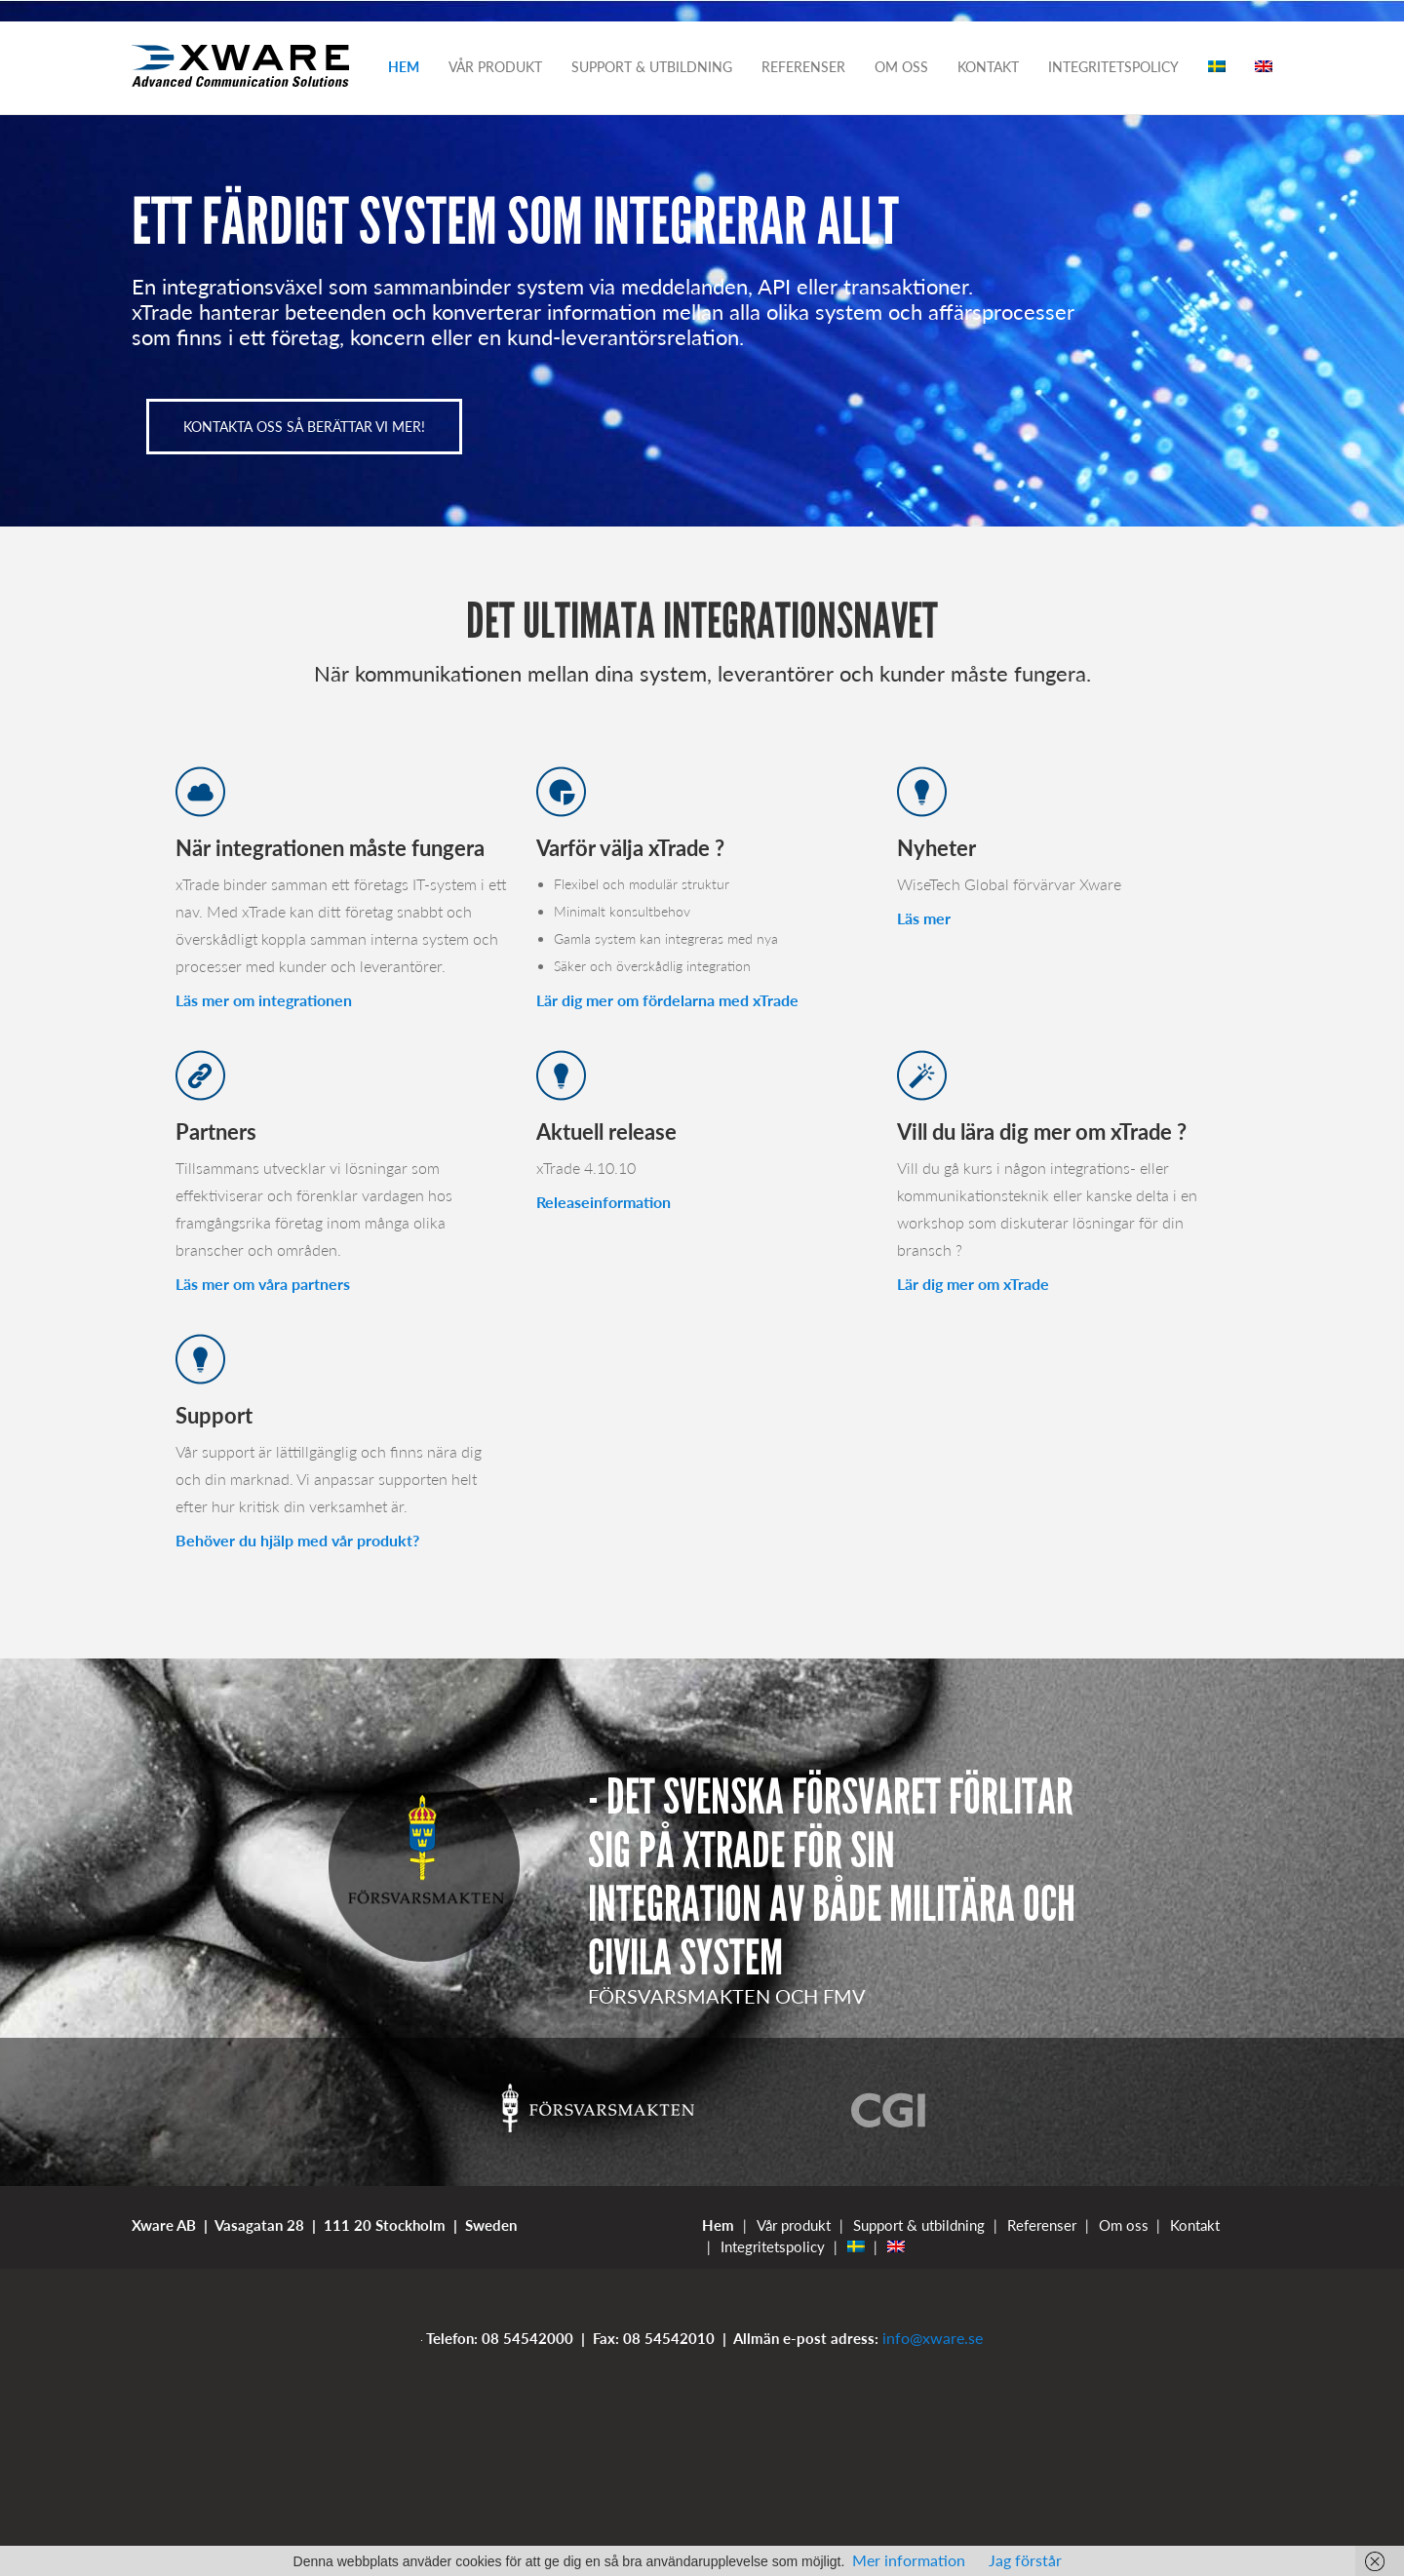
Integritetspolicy (1113, 67)
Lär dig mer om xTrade (973, 1283)
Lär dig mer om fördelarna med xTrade (667, 1000)
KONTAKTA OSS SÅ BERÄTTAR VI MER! (304, 426)
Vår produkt (495, 67)
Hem (403, 67)
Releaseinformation (603, 1201)
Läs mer (924, 918)
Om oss (901, 67)
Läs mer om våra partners (263, 1283)
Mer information (908, 2560)
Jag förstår (1025, 2560)
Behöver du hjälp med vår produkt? (297, 1540)
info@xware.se (932, 2337)
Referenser (803, 67)
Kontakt (988, 67)
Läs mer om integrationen (264, 1000)
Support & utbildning (651, 67)
